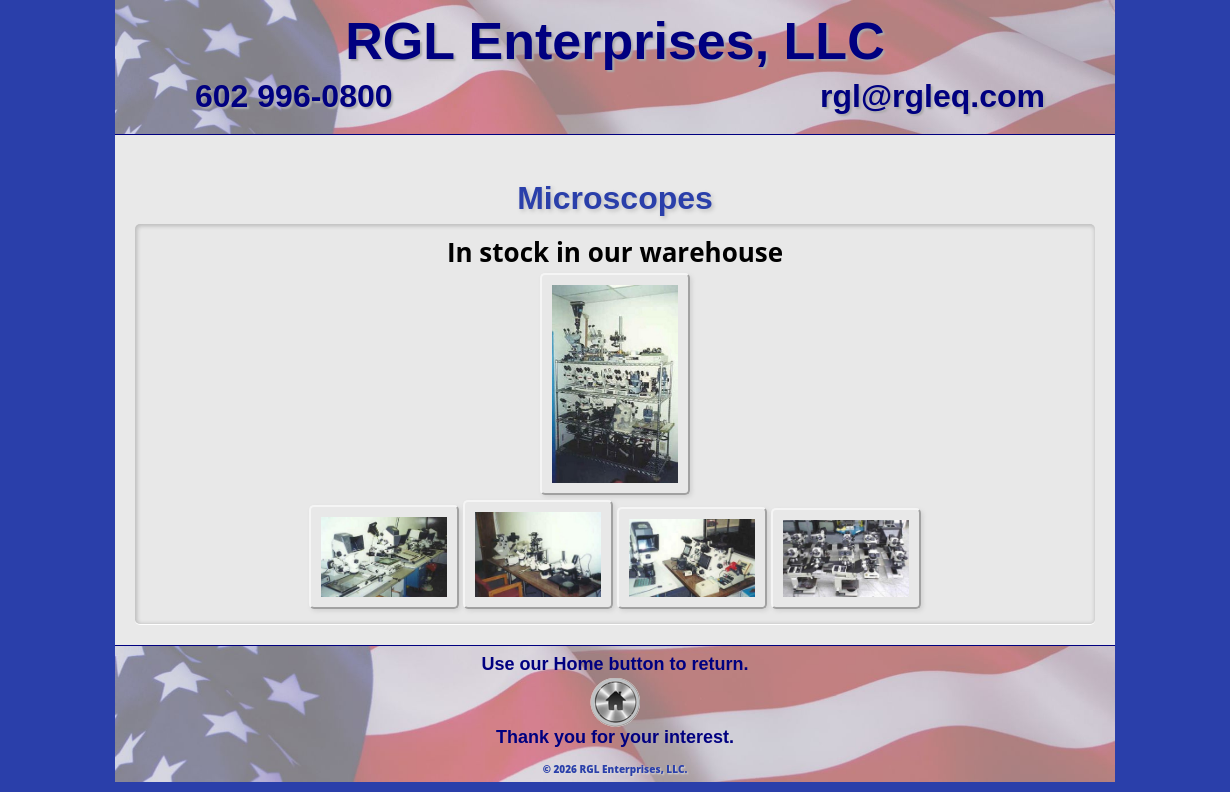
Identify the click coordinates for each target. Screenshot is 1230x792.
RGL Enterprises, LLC (614, 41)
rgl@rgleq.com (932, 96)
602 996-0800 (294, 96)
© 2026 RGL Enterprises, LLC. (615, 769)
